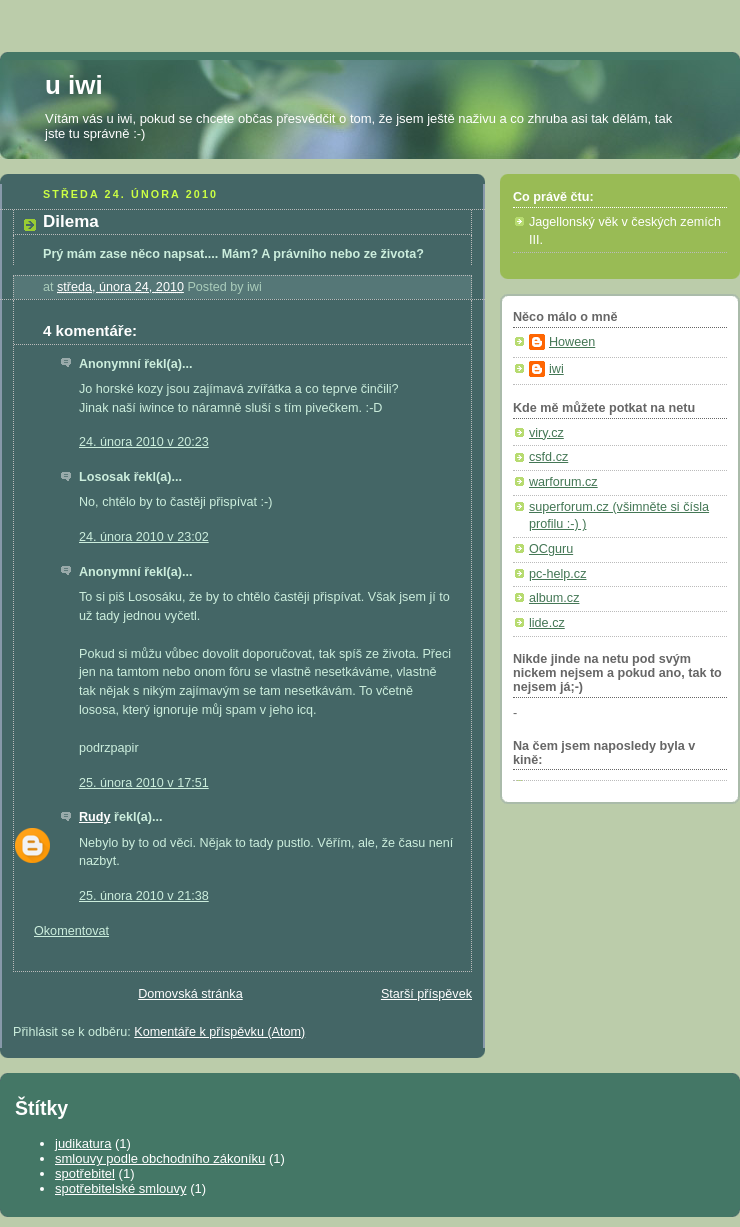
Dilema (71, 221)
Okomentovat (71, 931)
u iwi (74, 85)
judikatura (83, 1143)
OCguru (551, 549)
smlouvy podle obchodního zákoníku (160, 1158)
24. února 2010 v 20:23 (144, 442)
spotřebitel (85, 1173)
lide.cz (547, 623)
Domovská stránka (190, 994)
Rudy (95, 817)
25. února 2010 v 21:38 (144, 896)
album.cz (554, 598)
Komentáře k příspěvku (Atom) (219, 1032)
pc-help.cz (557, 574)
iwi (556, 369)
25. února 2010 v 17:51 (144, 783)
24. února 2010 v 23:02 (144, 537)
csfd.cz (548, 457)
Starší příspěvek (426, 994)
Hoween (572, 342)
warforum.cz (563, 482)
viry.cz (546, 433)
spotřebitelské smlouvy (121, 1188)
